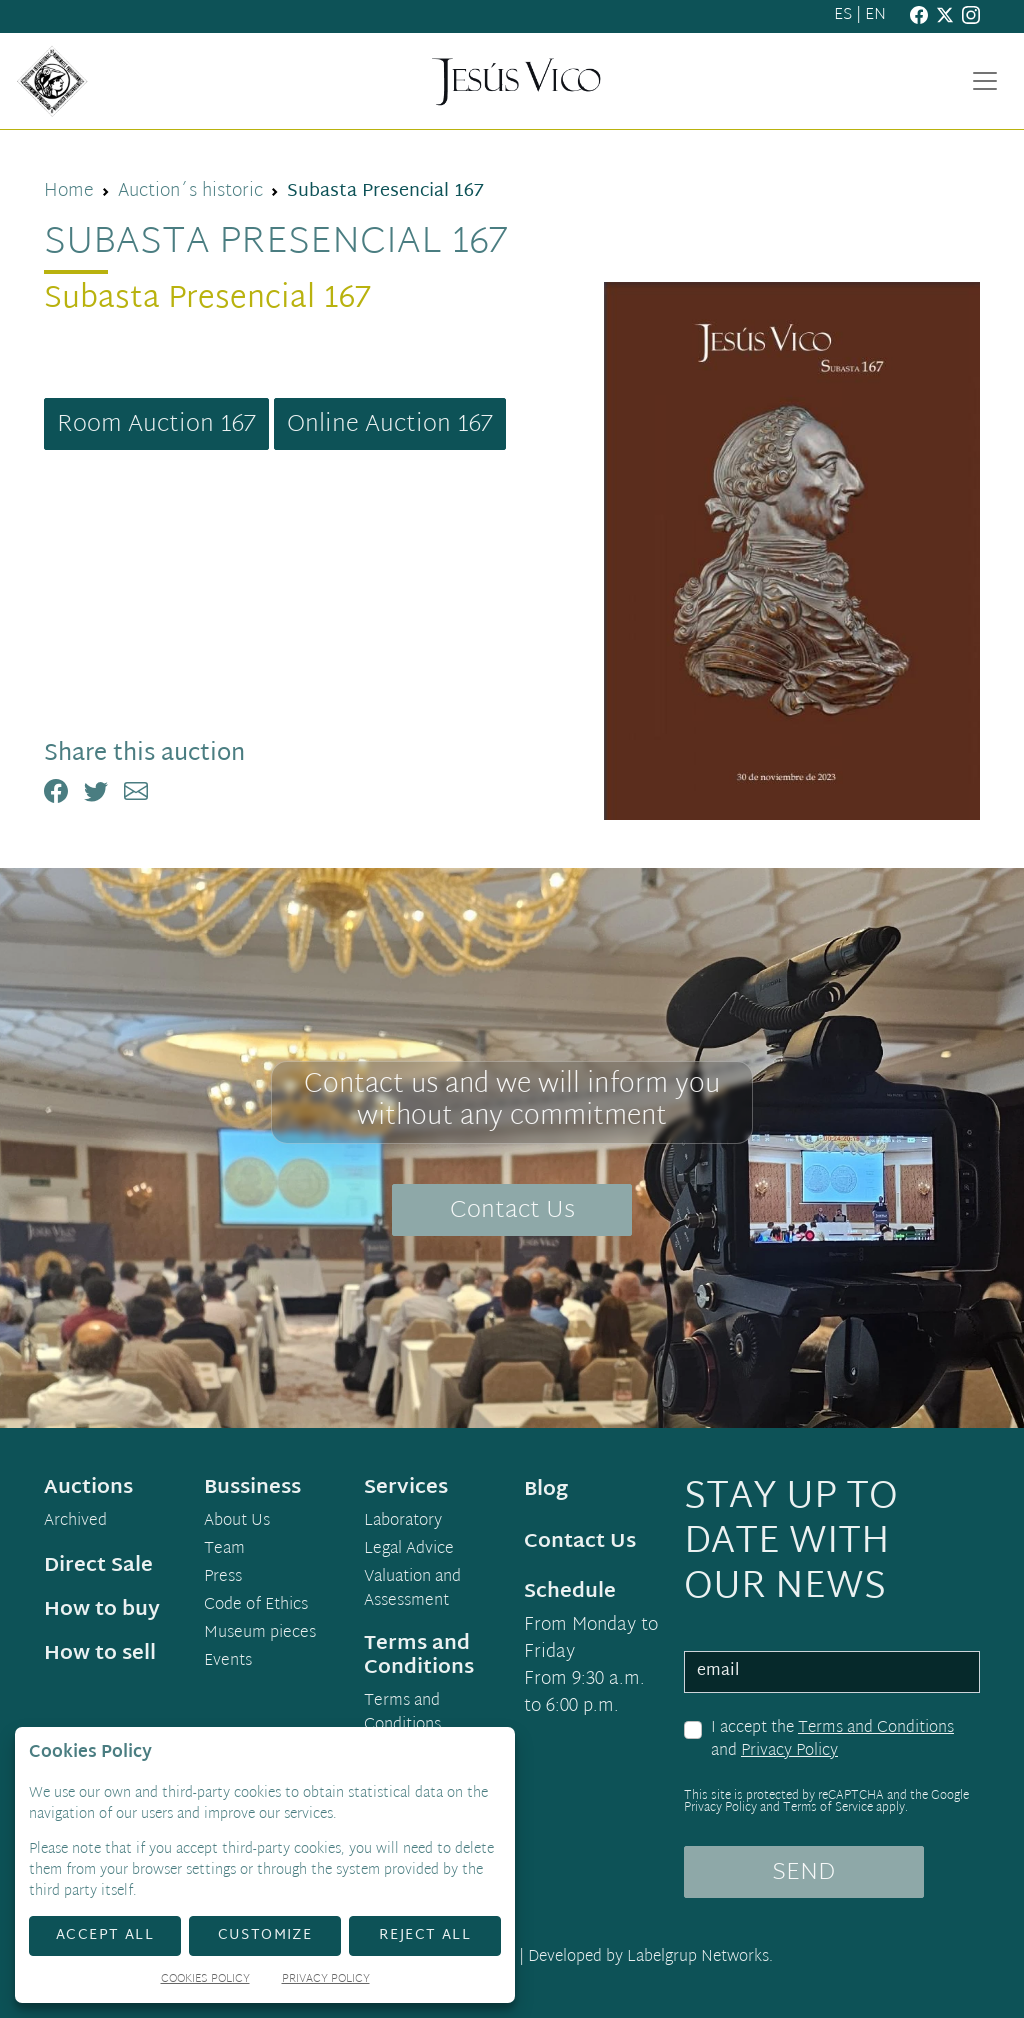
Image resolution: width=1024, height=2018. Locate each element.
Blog (546, 1490)
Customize (265, 1935)
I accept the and (832, 1740)
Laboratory (403, 1522)
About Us (237, 1522)
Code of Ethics (256, 1606)
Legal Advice (409, 1550)
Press (223, 1578)
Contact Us (512, 1211)
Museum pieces (260, 1634)
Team (224, 1550)
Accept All (105, 1935)
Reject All (425, 1935)
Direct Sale (98, 1566)
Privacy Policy (789, 1751)
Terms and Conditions (876, 1728)
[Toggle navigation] (985, 81)
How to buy (102, 1610)
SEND (803, 1873)
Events (228, 1662)
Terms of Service (828, 1808)
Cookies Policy (205, 1980)
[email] (832, 1672)
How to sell (100, 1654)
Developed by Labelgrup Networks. (650, 1957)
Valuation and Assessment (412, 1590)
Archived (75, 1522)
